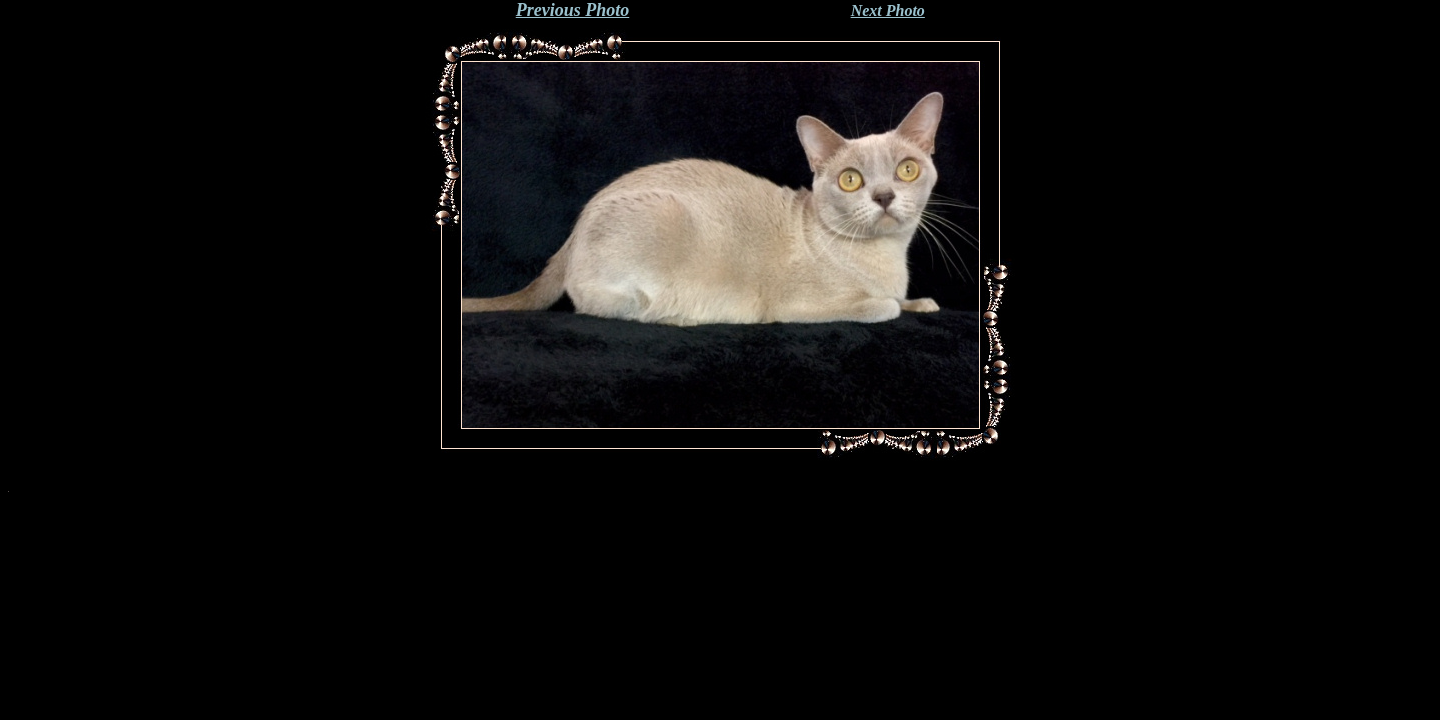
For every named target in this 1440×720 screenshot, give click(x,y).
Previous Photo (573, 10)
